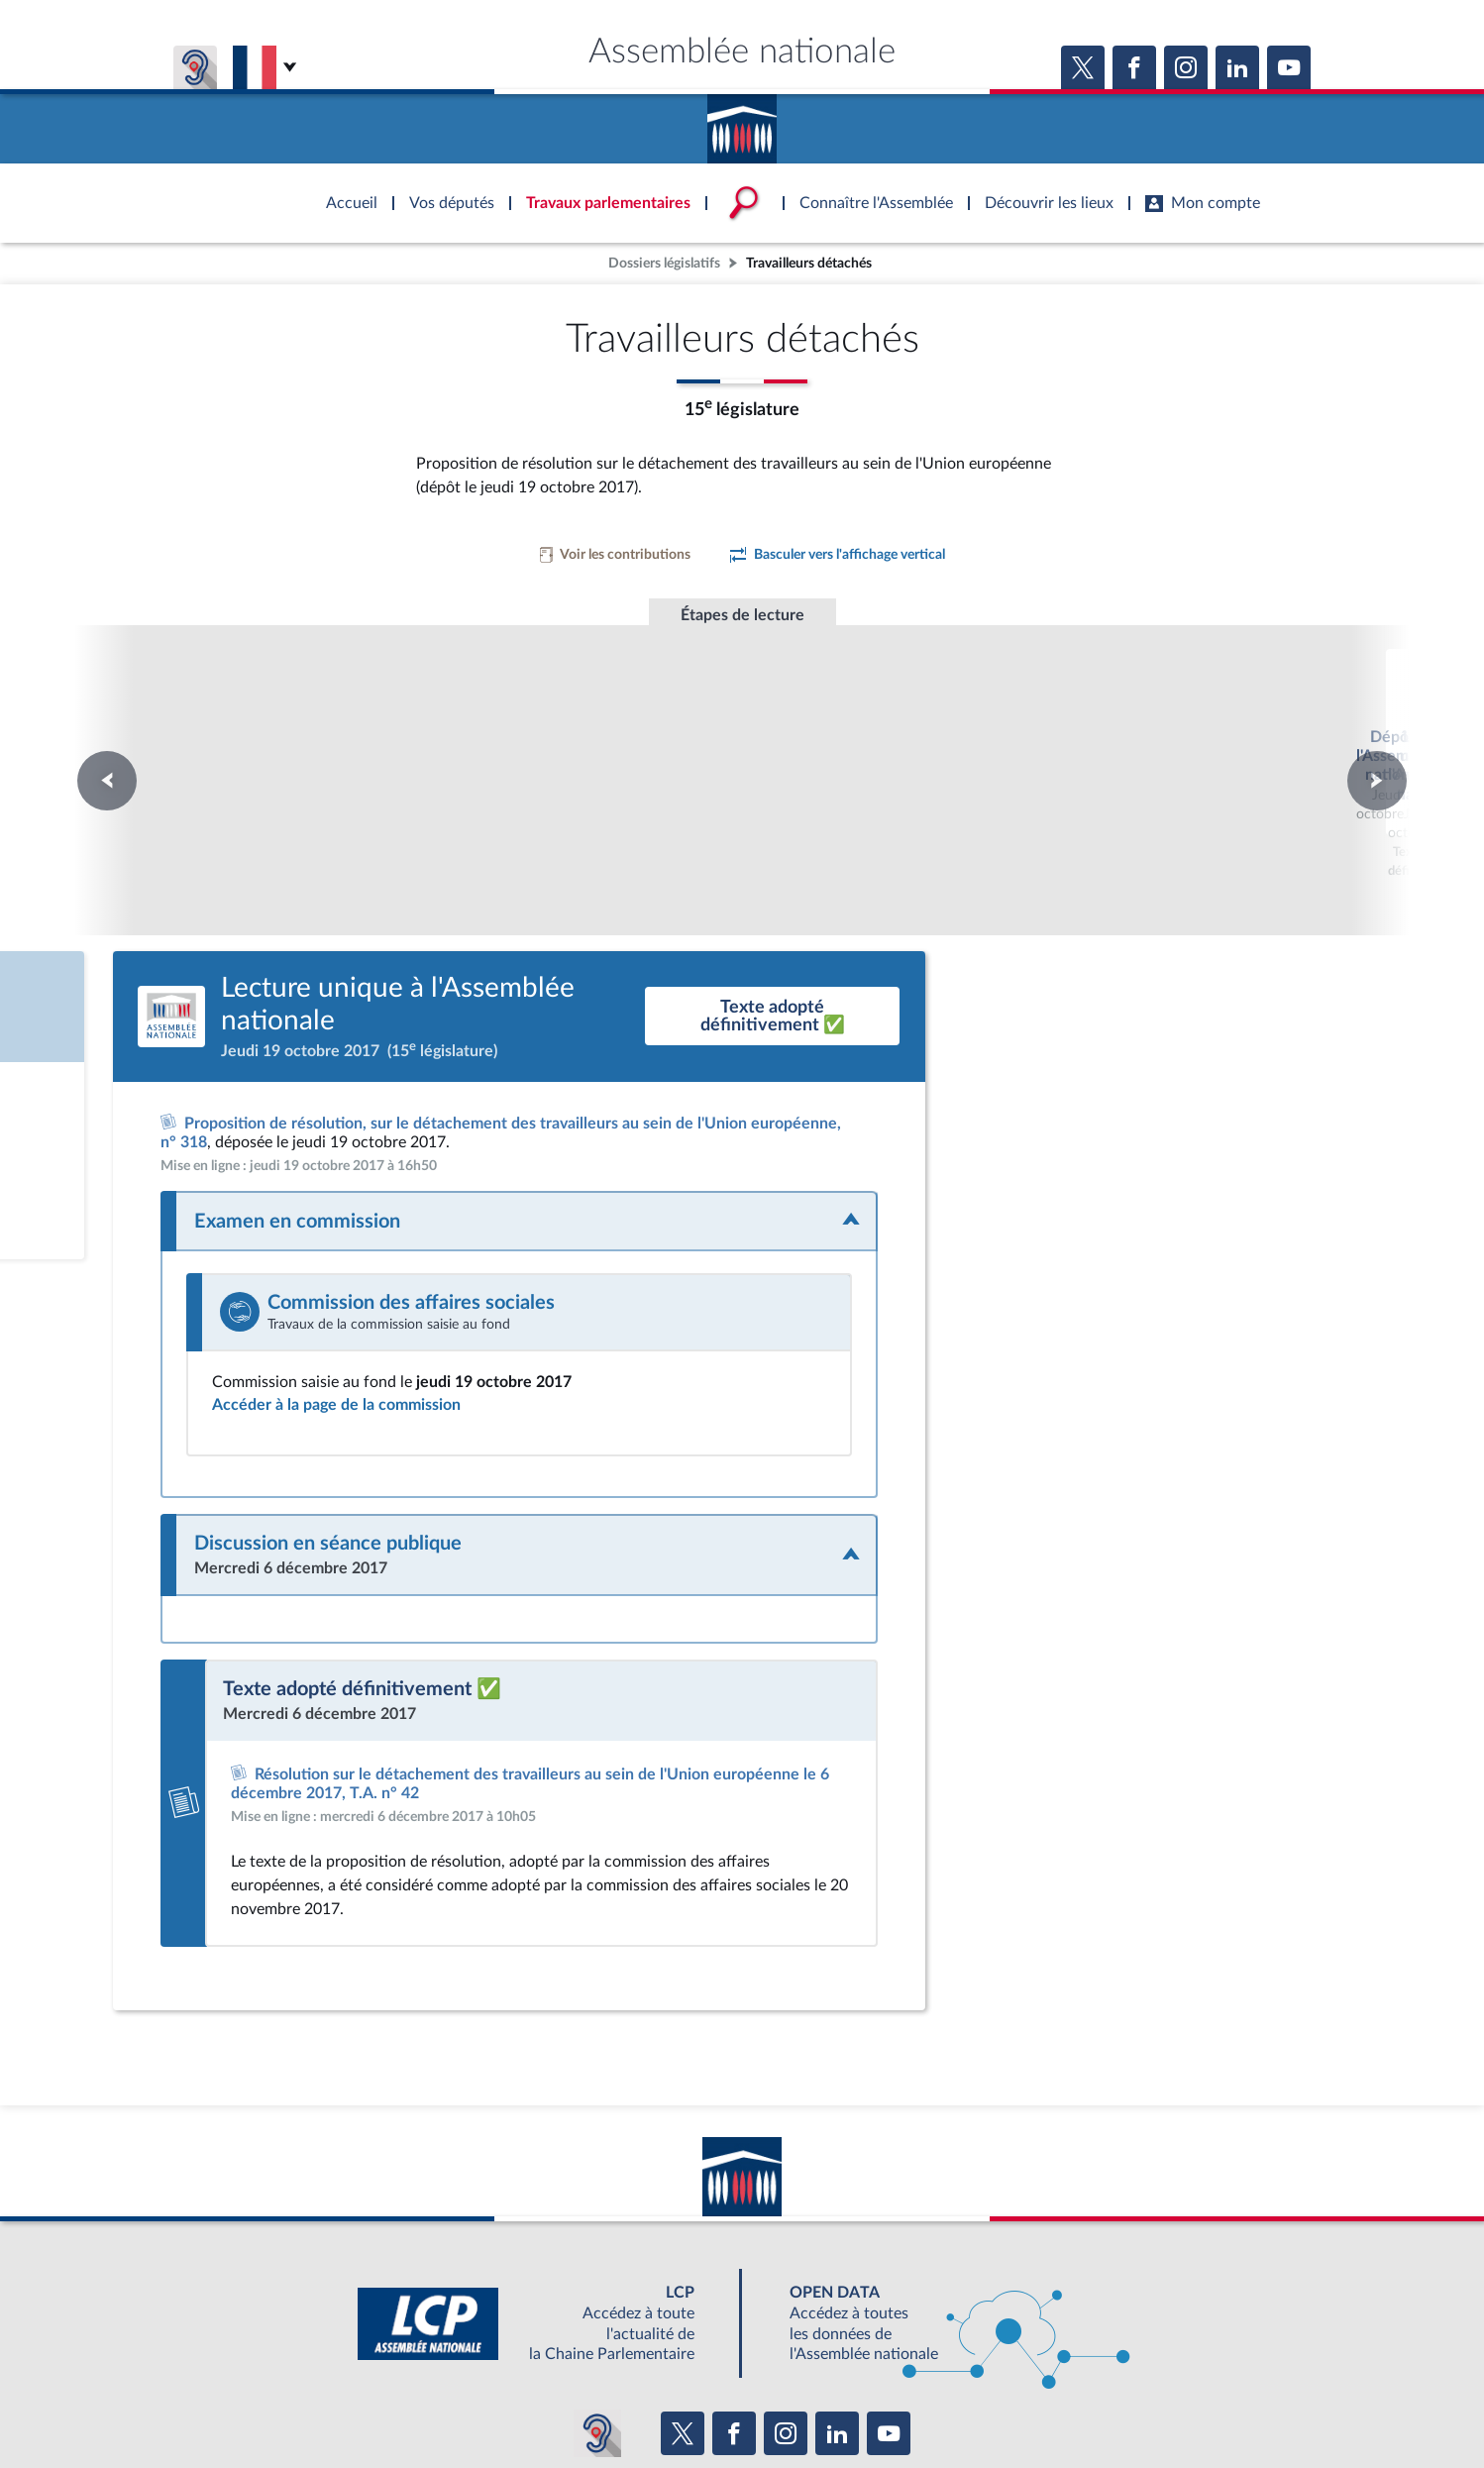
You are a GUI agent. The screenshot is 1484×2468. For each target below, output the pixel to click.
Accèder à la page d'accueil (742, 122)
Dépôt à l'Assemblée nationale (473, 713)
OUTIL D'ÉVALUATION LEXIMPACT (1031, 2360)
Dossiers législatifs (664, 263)
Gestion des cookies (1005, 2404)
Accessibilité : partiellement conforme (634, 2404)
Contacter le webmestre (819, 2404)
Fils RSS (918, 2404)
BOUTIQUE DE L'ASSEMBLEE (422, 2360)
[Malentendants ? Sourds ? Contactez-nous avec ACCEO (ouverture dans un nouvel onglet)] (597, 2301)
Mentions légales (471, 2404)
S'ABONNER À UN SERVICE (819, 2360)
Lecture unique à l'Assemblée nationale (742, 732)
